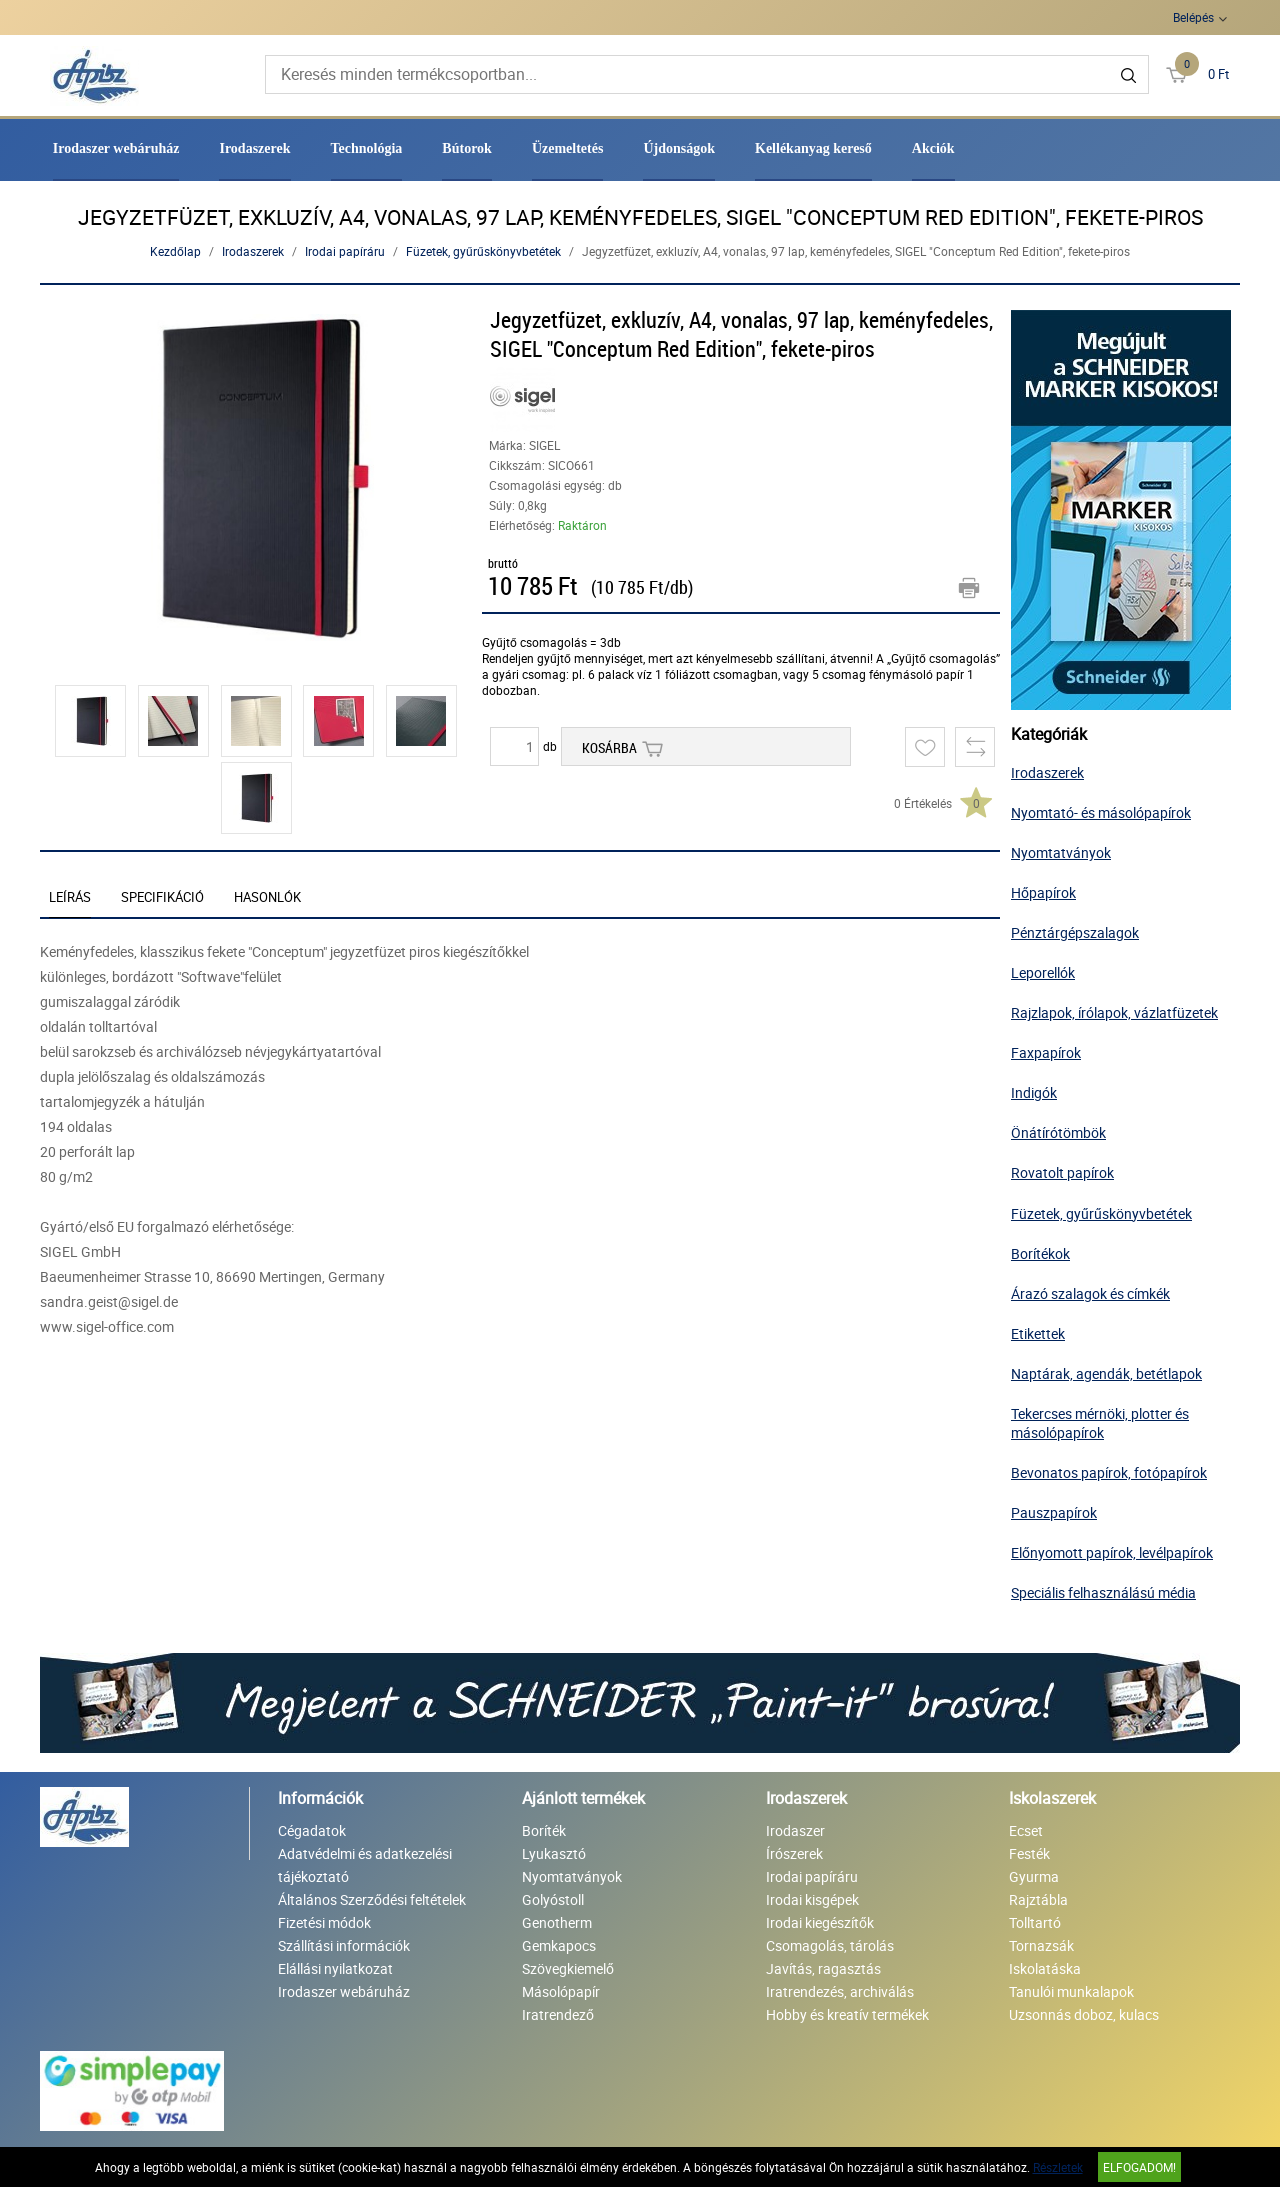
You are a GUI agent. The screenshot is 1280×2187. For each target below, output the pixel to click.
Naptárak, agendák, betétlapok (1106, 1373)
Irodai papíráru (345, 251)
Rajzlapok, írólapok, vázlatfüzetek (1114, 1012)
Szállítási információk (344, 1945)
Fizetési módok (324, 1922)
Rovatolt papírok (1062, 1172)
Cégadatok (312, 1830)
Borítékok (1040, 1253)
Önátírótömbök (1058, 1132)
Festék (1029, 1853)
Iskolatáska (1045, 1968)
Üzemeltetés (568, 148)
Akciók (933, 148)
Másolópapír (561, 1991)
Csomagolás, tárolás (830, 1945)
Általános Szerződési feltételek (372, 1899)
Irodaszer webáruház (116, 148)
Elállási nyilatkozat (335, 1968)
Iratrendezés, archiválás (840, 1991)
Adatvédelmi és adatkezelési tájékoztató (365, 1865)
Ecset (1026, 1830)
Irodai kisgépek (812, 1899)
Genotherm (557, 1922)
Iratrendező (558, 2014)
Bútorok (467, 148)
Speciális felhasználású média (1103, 1592)
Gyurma (1034, 1876)
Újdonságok (679, 148)
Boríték (544, 1830)
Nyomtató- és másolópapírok (1101, 812)
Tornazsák (1041, 1945)
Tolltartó (1035, 1922)
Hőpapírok (1043, 892)
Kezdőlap (175, 251)
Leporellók (1043, 972)
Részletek (1058, 2167)
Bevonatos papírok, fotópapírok (1109, 1472)
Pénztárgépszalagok (1075, 932)
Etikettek (1038, 1333)
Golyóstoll (553, 1899)
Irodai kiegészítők (820, 1922)
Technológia (367, 148)
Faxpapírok (1046, 1052)
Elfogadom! (1139, 2167)
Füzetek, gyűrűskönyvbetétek (483, 251)
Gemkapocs (559, 1945)
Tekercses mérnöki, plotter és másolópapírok (1100, 1423)
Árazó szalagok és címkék (1090, 1293)
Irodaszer (795, 1830)
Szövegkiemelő (568, 1968)
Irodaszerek (254, 148)
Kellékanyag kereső (813, 148)
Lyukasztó (554, 1853)
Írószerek (794, 1853)
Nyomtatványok (1061, 852)
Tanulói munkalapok (1071, 1991)
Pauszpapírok (1054, 1512)
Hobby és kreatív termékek (847, 2014)
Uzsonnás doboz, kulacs (1084, 2014)
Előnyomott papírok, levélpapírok (1112, 1552)
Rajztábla (1038, 1899)
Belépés (1193, 17)
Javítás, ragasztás (823, 1968)
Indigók (1034, 1092)
